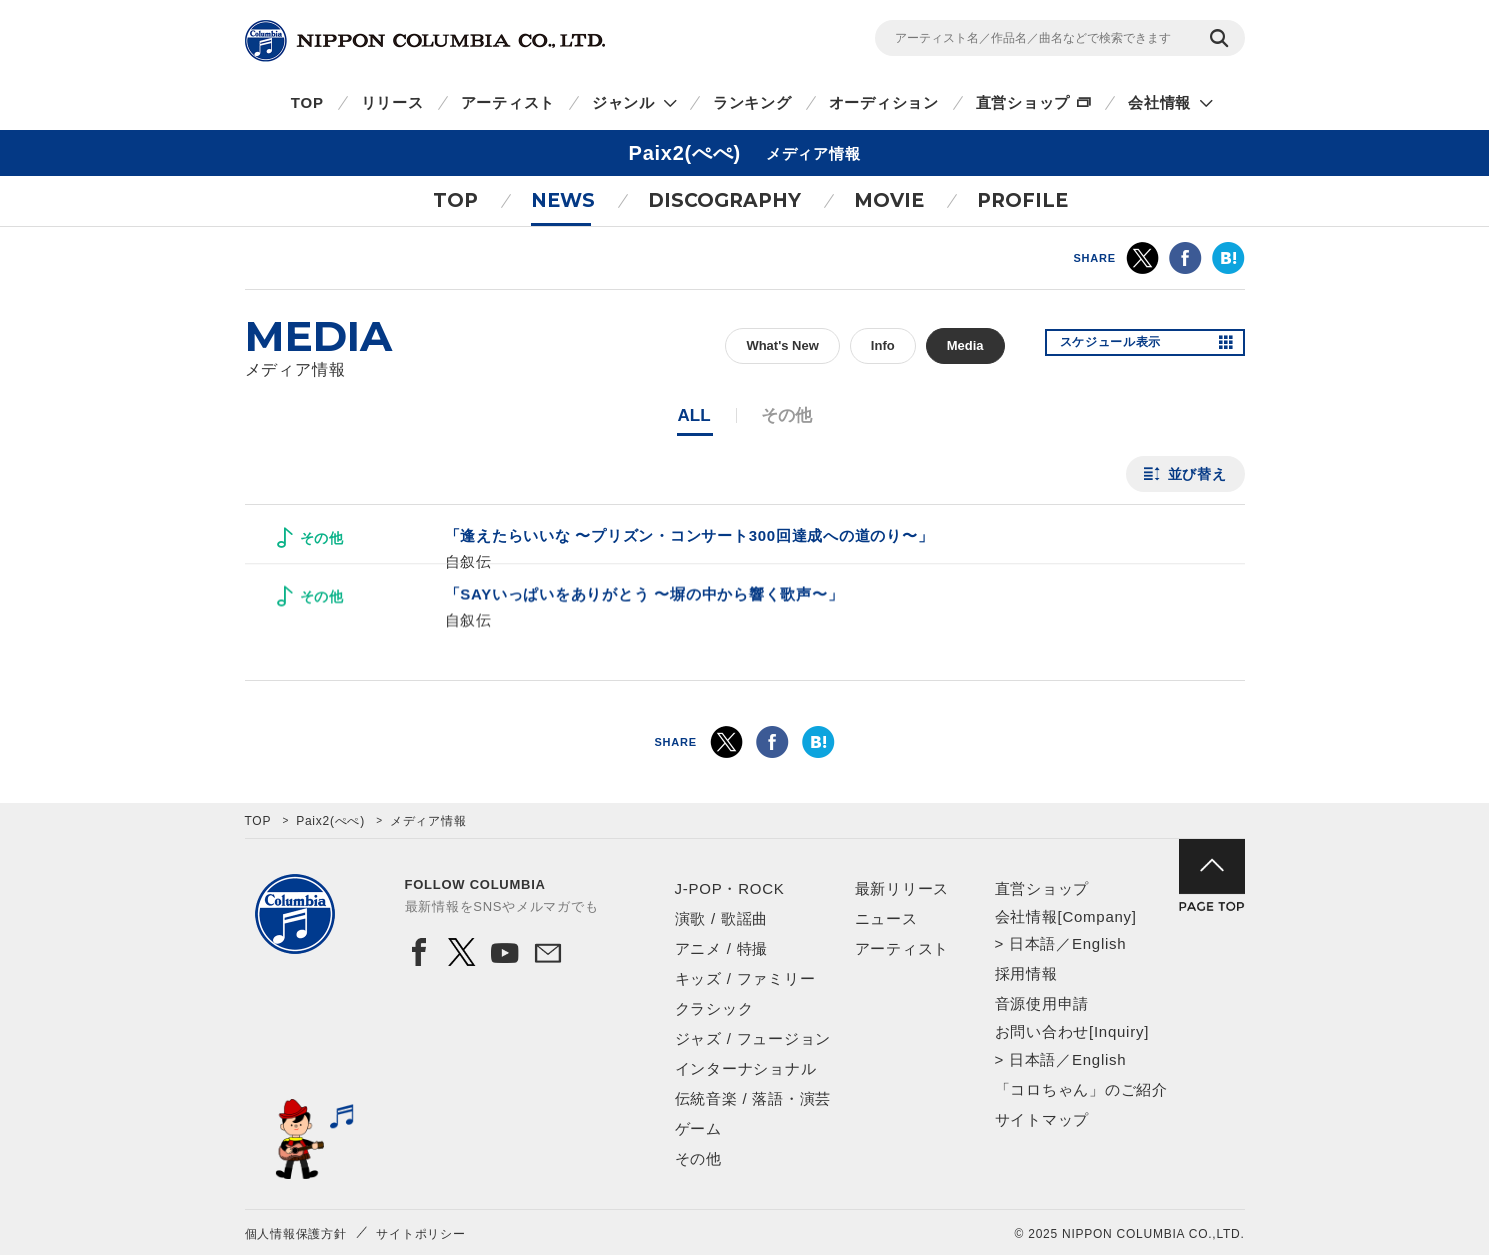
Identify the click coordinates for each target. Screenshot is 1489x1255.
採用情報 (1026, 973)
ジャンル (623, 102)
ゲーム (698, 1128)
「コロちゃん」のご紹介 (1081, 1089)
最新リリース (902, 888)
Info (883, 345)
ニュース (886, 918)
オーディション (884, 102)
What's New (782, 345)
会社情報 (1159, 102)
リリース (392, 102)
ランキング (752, 102)
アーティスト (508, 102)
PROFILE (1022, 200)
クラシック (714, 1008)
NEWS (563, 200)
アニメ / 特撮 (722, 948)
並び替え (1197, 474)
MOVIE (889, 200)
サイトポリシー (420, 1234)
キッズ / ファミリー (745, 978)
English (1099, 943)
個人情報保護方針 (296, 1234)
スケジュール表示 (1123, 346)
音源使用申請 (1042, 1003)
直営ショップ (1023, 102)
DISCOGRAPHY (724, 200)
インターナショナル (746, 1068)
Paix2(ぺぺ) (330, 821)
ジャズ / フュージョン (753, 1038)
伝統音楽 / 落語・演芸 (753, 1098)
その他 (698, 1158)
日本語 (1032, 943)
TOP (307, 102)
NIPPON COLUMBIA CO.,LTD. (425, 41)
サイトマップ (1042, 1119)
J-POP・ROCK (730, 888)
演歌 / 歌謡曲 (722, 918)
